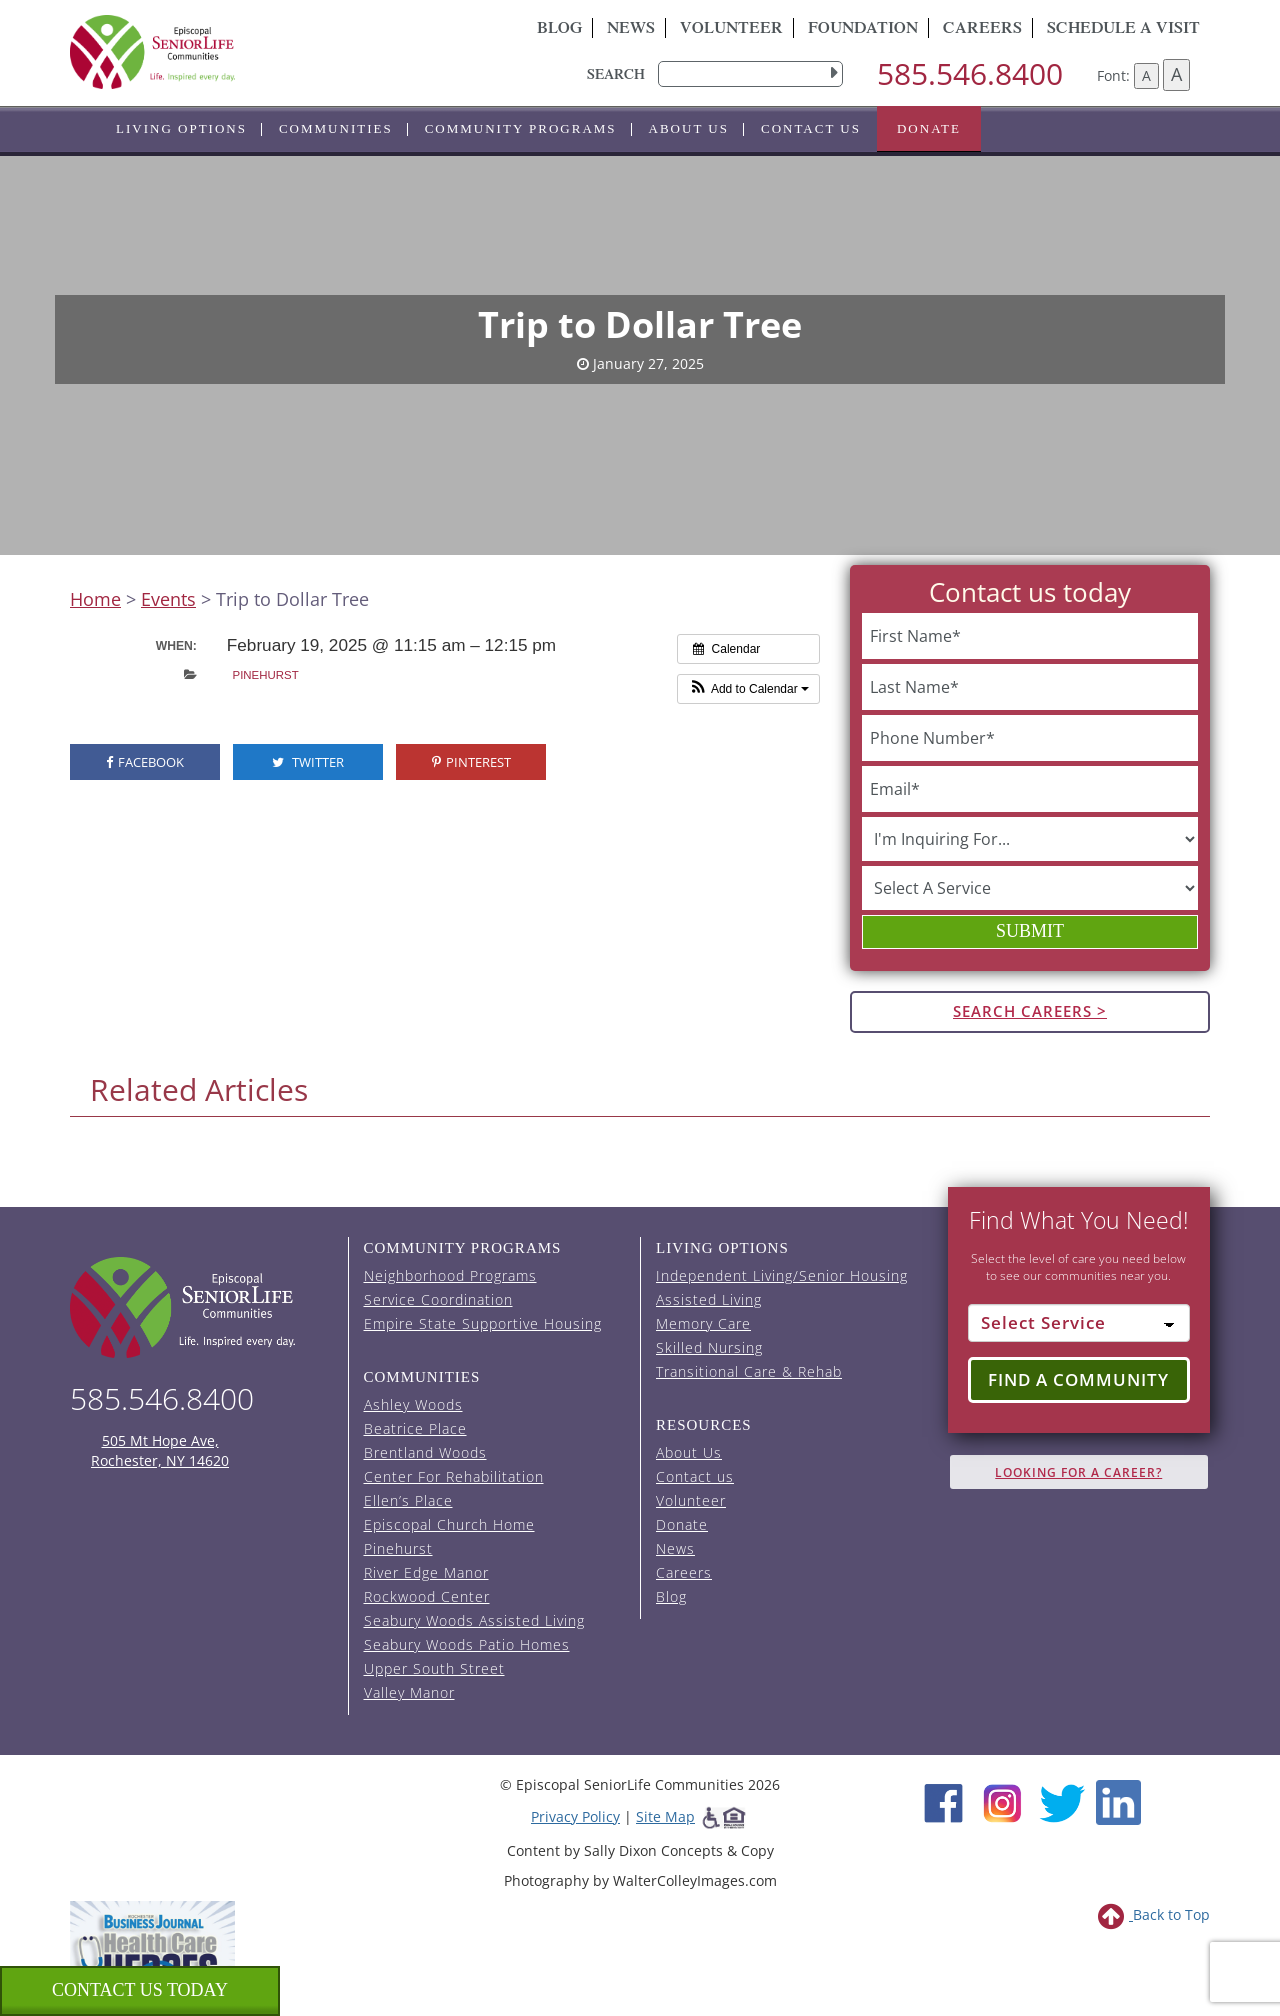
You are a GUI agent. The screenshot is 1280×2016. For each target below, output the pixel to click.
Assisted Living (709, 1299)
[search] (750, 74)
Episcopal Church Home (449, 1524)
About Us (689, 128)
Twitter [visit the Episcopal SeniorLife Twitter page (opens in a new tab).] (308, 762)
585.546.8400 (970, 73)
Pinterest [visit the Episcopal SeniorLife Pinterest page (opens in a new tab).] (471, 762)
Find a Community (1078, 1379)
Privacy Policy (575, 1816)
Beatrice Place (415, 1428)
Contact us (811, 128)
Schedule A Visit (1123, 30)
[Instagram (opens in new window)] (1002, 1800)
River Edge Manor (426, 1572)
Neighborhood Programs (450, 1275)
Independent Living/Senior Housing (782, 1275)
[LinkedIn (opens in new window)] (1118, 1800)
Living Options (181, 128)
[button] (748, 689)
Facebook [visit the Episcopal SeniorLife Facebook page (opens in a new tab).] (145, 762)
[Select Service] (1079, 1323)
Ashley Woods (413, 1404)
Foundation (863, 30)
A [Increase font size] (1176, 74)
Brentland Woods (425, 1452)
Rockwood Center (427, 1596)
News (631, 30)
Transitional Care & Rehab (749, 1371)
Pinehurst (266, 675)
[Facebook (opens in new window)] (943, 1800)
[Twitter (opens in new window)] (1061, 1800)
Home (95, 599)
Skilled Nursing (709, 1347)
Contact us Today (140, 1990)
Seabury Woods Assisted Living (474, 1620)
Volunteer (731, 30)
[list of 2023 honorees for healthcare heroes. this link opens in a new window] (152, 1953)
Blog (559, 30)
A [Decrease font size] (1146, 75)
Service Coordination (438, 1299)
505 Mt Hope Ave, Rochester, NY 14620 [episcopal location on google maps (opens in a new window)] (160, 1450)
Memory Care (703, 1323)
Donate (929, 128)
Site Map (665, 1816)
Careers (982, 30)
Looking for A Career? (1078, 1472)
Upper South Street (434, 1668)
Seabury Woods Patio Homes (467, 1644)
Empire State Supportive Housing (483, 1323)
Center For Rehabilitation (454, 1476)
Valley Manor (409, 1692)
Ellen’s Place (408, 1500)
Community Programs (521, 128)
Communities (336, 128)
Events (168, 599)
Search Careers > (1030, 1011)
